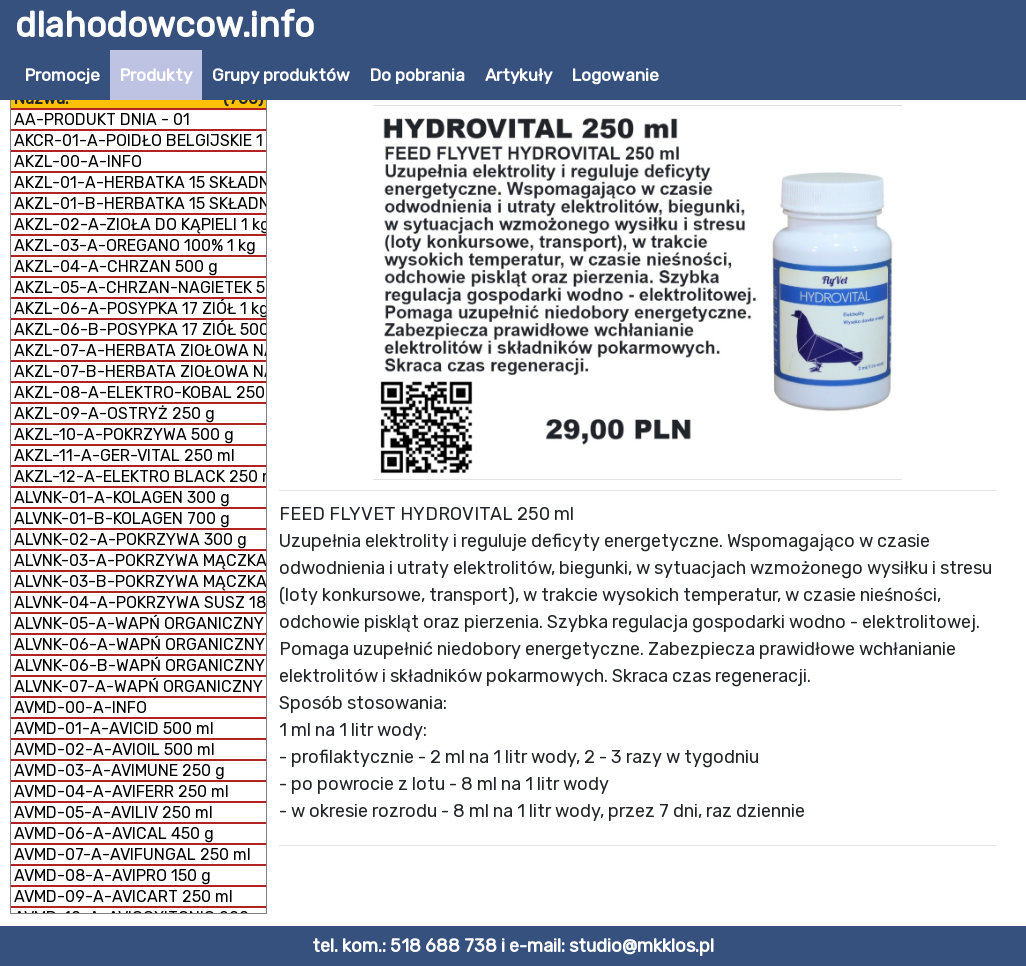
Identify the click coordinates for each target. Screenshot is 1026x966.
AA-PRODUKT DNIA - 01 (102, 119)
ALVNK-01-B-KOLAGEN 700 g (122, 518)
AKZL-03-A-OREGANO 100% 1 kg (135, 245)
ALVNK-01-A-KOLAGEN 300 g (122, 497)
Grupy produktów (281, 75)
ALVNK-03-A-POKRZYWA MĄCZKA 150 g (140, 560)
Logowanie (615, 75)
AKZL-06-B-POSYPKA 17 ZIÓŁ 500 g (140, 329)
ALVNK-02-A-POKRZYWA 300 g (130, 539)
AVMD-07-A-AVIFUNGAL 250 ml (132, 854)
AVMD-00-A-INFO (80, 707)
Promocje (62, 75)
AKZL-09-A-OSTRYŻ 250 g (114, 413)
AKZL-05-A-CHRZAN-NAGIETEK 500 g (140, 287)
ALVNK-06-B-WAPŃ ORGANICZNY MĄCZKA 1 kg (140, 665)
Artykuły (518, 75)
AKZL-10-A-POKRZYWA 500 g (124, 434)
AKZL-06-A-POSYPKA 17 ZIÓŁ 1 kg (140, 308)
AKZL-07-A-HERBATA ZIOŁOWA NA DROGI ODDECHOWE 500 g (140, 350)
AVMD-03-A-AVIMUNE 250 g (119, 770)
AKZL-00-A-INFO (78, 161)
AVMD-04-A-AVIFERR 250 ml (121, 791)
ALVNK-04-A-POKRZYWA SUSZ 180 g (140, 602)
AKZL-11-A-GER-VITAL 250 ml (124, 455)
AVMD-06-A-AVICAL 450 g (114, 833)
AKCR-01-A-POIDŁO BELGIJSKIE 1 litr (140, 140)
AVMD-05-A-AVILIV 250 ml (113, 812)
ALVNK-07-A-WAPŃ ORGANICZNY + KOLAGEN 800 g (140, 686)
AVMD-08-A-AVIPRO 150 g (112, 875)
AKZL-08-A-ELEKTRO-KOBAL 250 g (140, 392)
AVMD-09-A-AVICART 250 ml (123, 896)
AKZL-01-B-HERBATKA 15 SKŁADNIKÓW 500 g (140, 203)
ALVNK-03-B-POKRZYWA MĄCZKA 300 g (140, 581)
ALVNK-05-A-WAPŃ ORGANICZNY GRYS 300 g (140, 623)
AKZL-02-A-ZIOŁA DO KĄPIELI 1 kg (140, 224)
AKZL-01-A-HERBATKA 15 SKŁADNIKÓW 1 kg (140, 182)
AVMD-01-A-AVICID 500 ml (114, 728)
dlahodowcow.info (164, 25)
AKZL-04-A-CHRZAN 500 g (116, 266)
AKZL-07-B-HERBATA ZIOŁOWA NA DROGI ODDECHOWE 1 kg (140, 371)
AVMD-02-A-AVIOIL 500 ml (114, 749)
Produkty (156, 75)
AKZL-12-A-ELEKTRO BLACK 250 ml (140, 476)
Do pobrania (417, 75)
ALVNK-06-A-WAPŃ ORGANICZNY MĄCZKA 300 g (140, 644)
